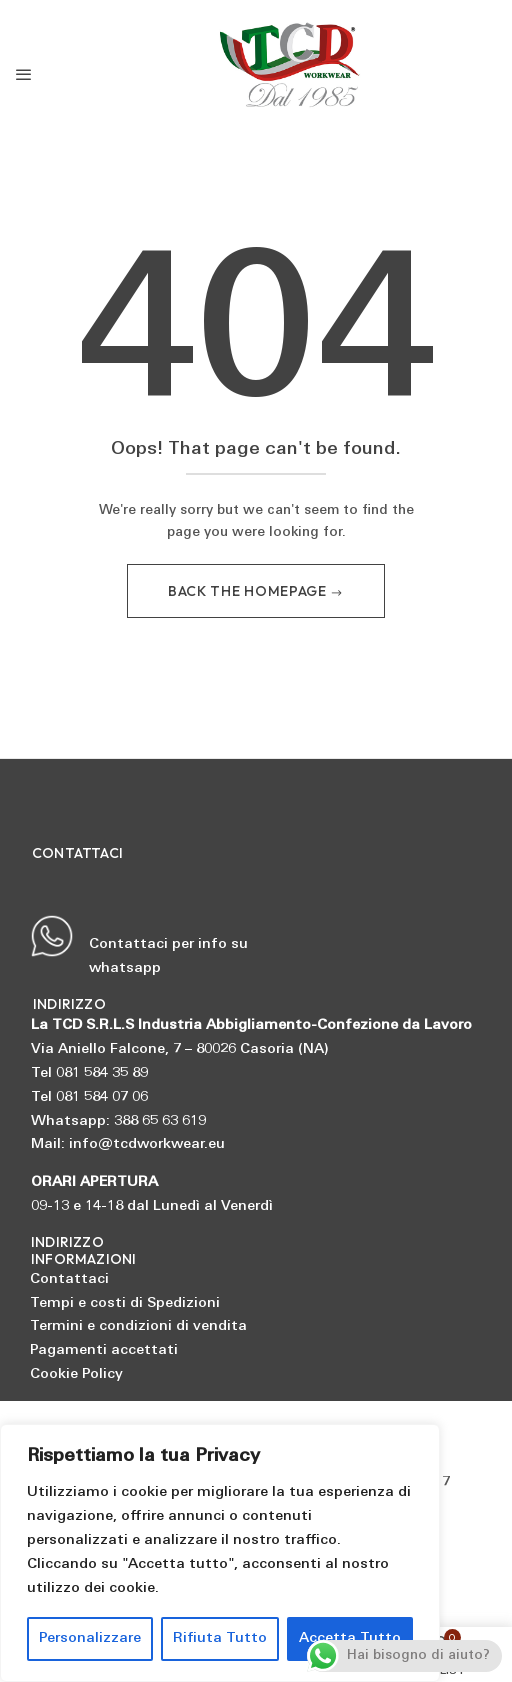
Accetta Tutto (350, 1638)
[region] (220, 1553)
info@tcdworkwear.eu (147, 1144)
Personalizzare (90, 1638)
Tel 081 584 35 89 (89, 1073)
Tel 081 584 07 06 (89, 1097)
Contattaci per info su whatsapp (139, 945)
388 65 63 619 (160, 1121)
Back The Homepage (249, 591)
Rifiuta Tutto (220, 1638)
